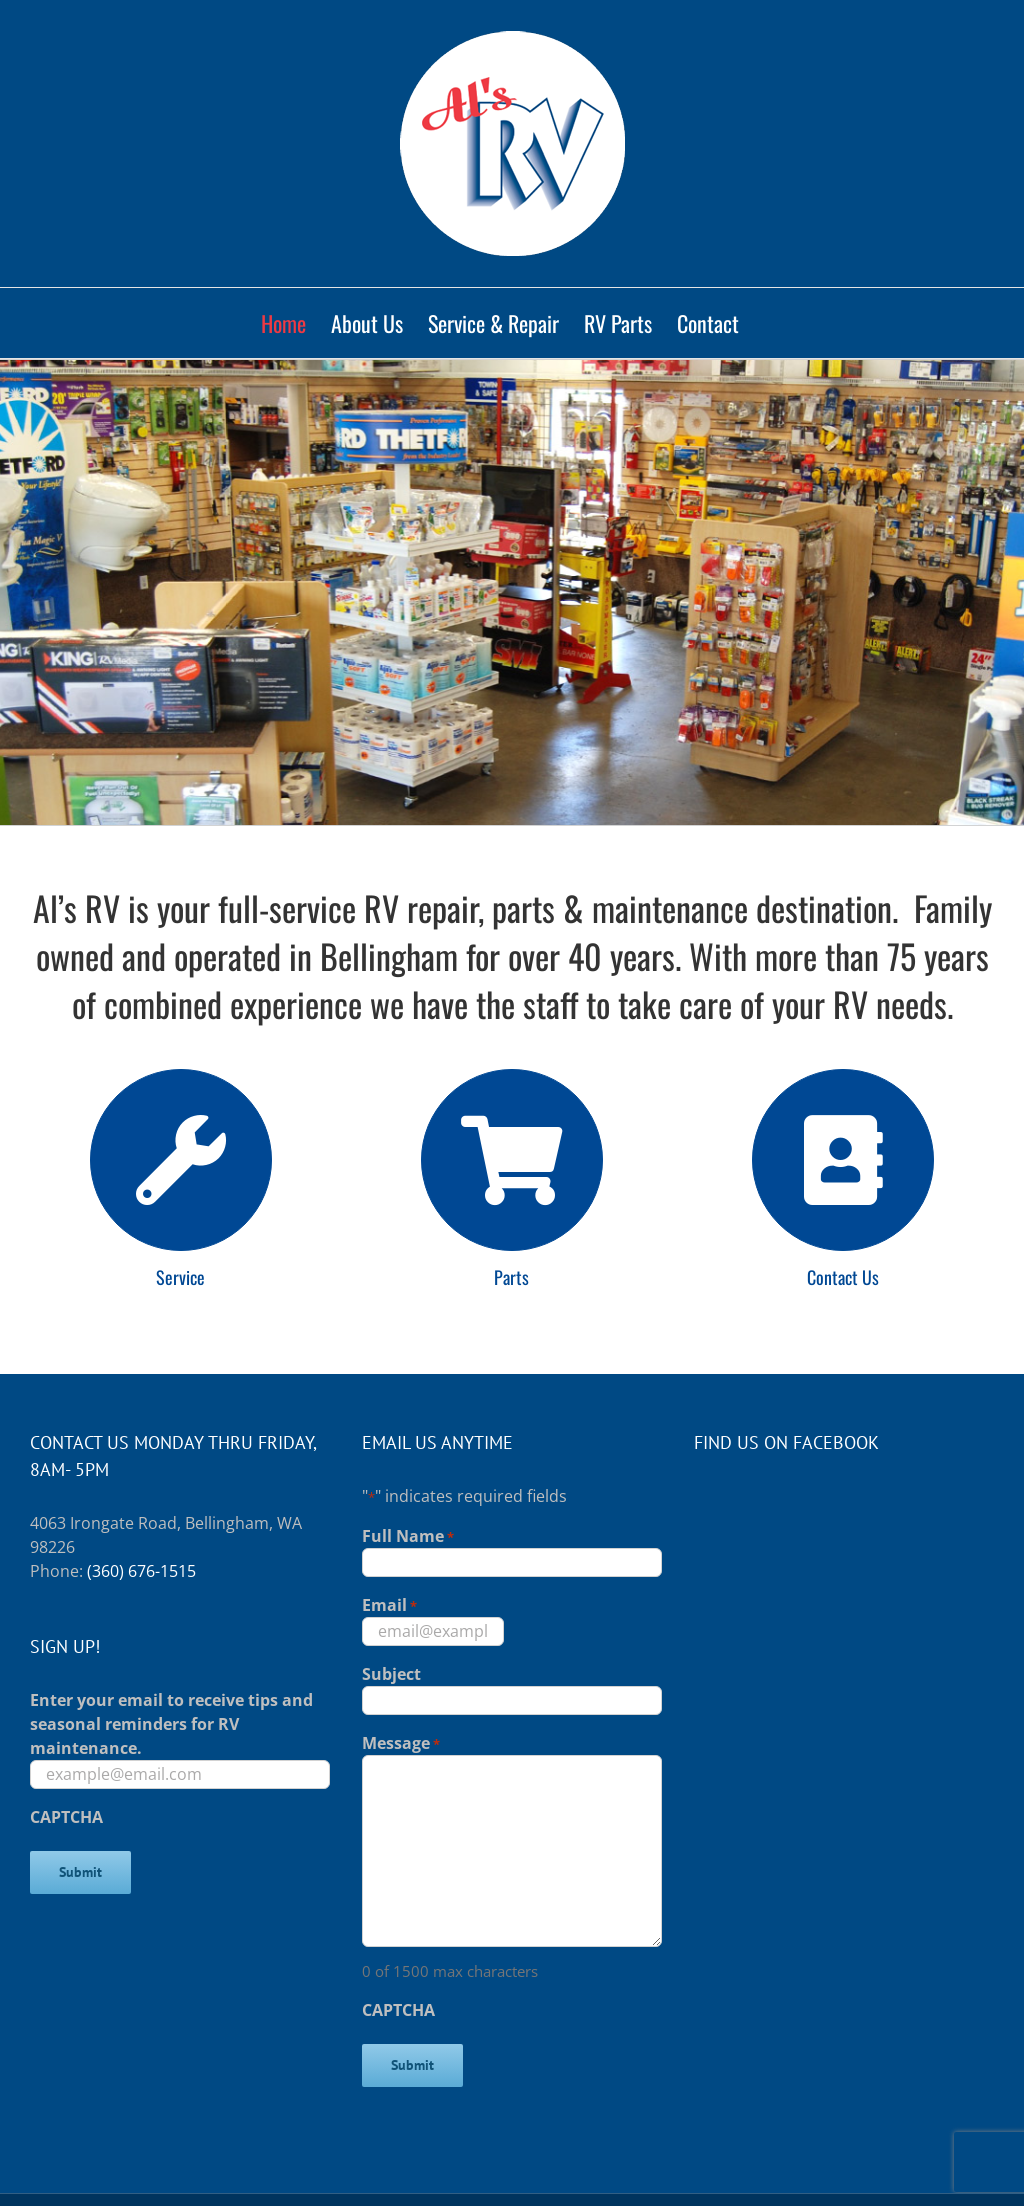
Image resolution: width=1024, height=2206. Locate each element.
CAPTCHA (66, 1817)
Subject (391, 1674)
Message (401, 1743)
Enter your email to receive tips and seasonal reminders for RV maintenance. (171, 1724)
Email (389, 1605)
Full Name (408, 1536)
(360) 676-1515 (141, 1571)
